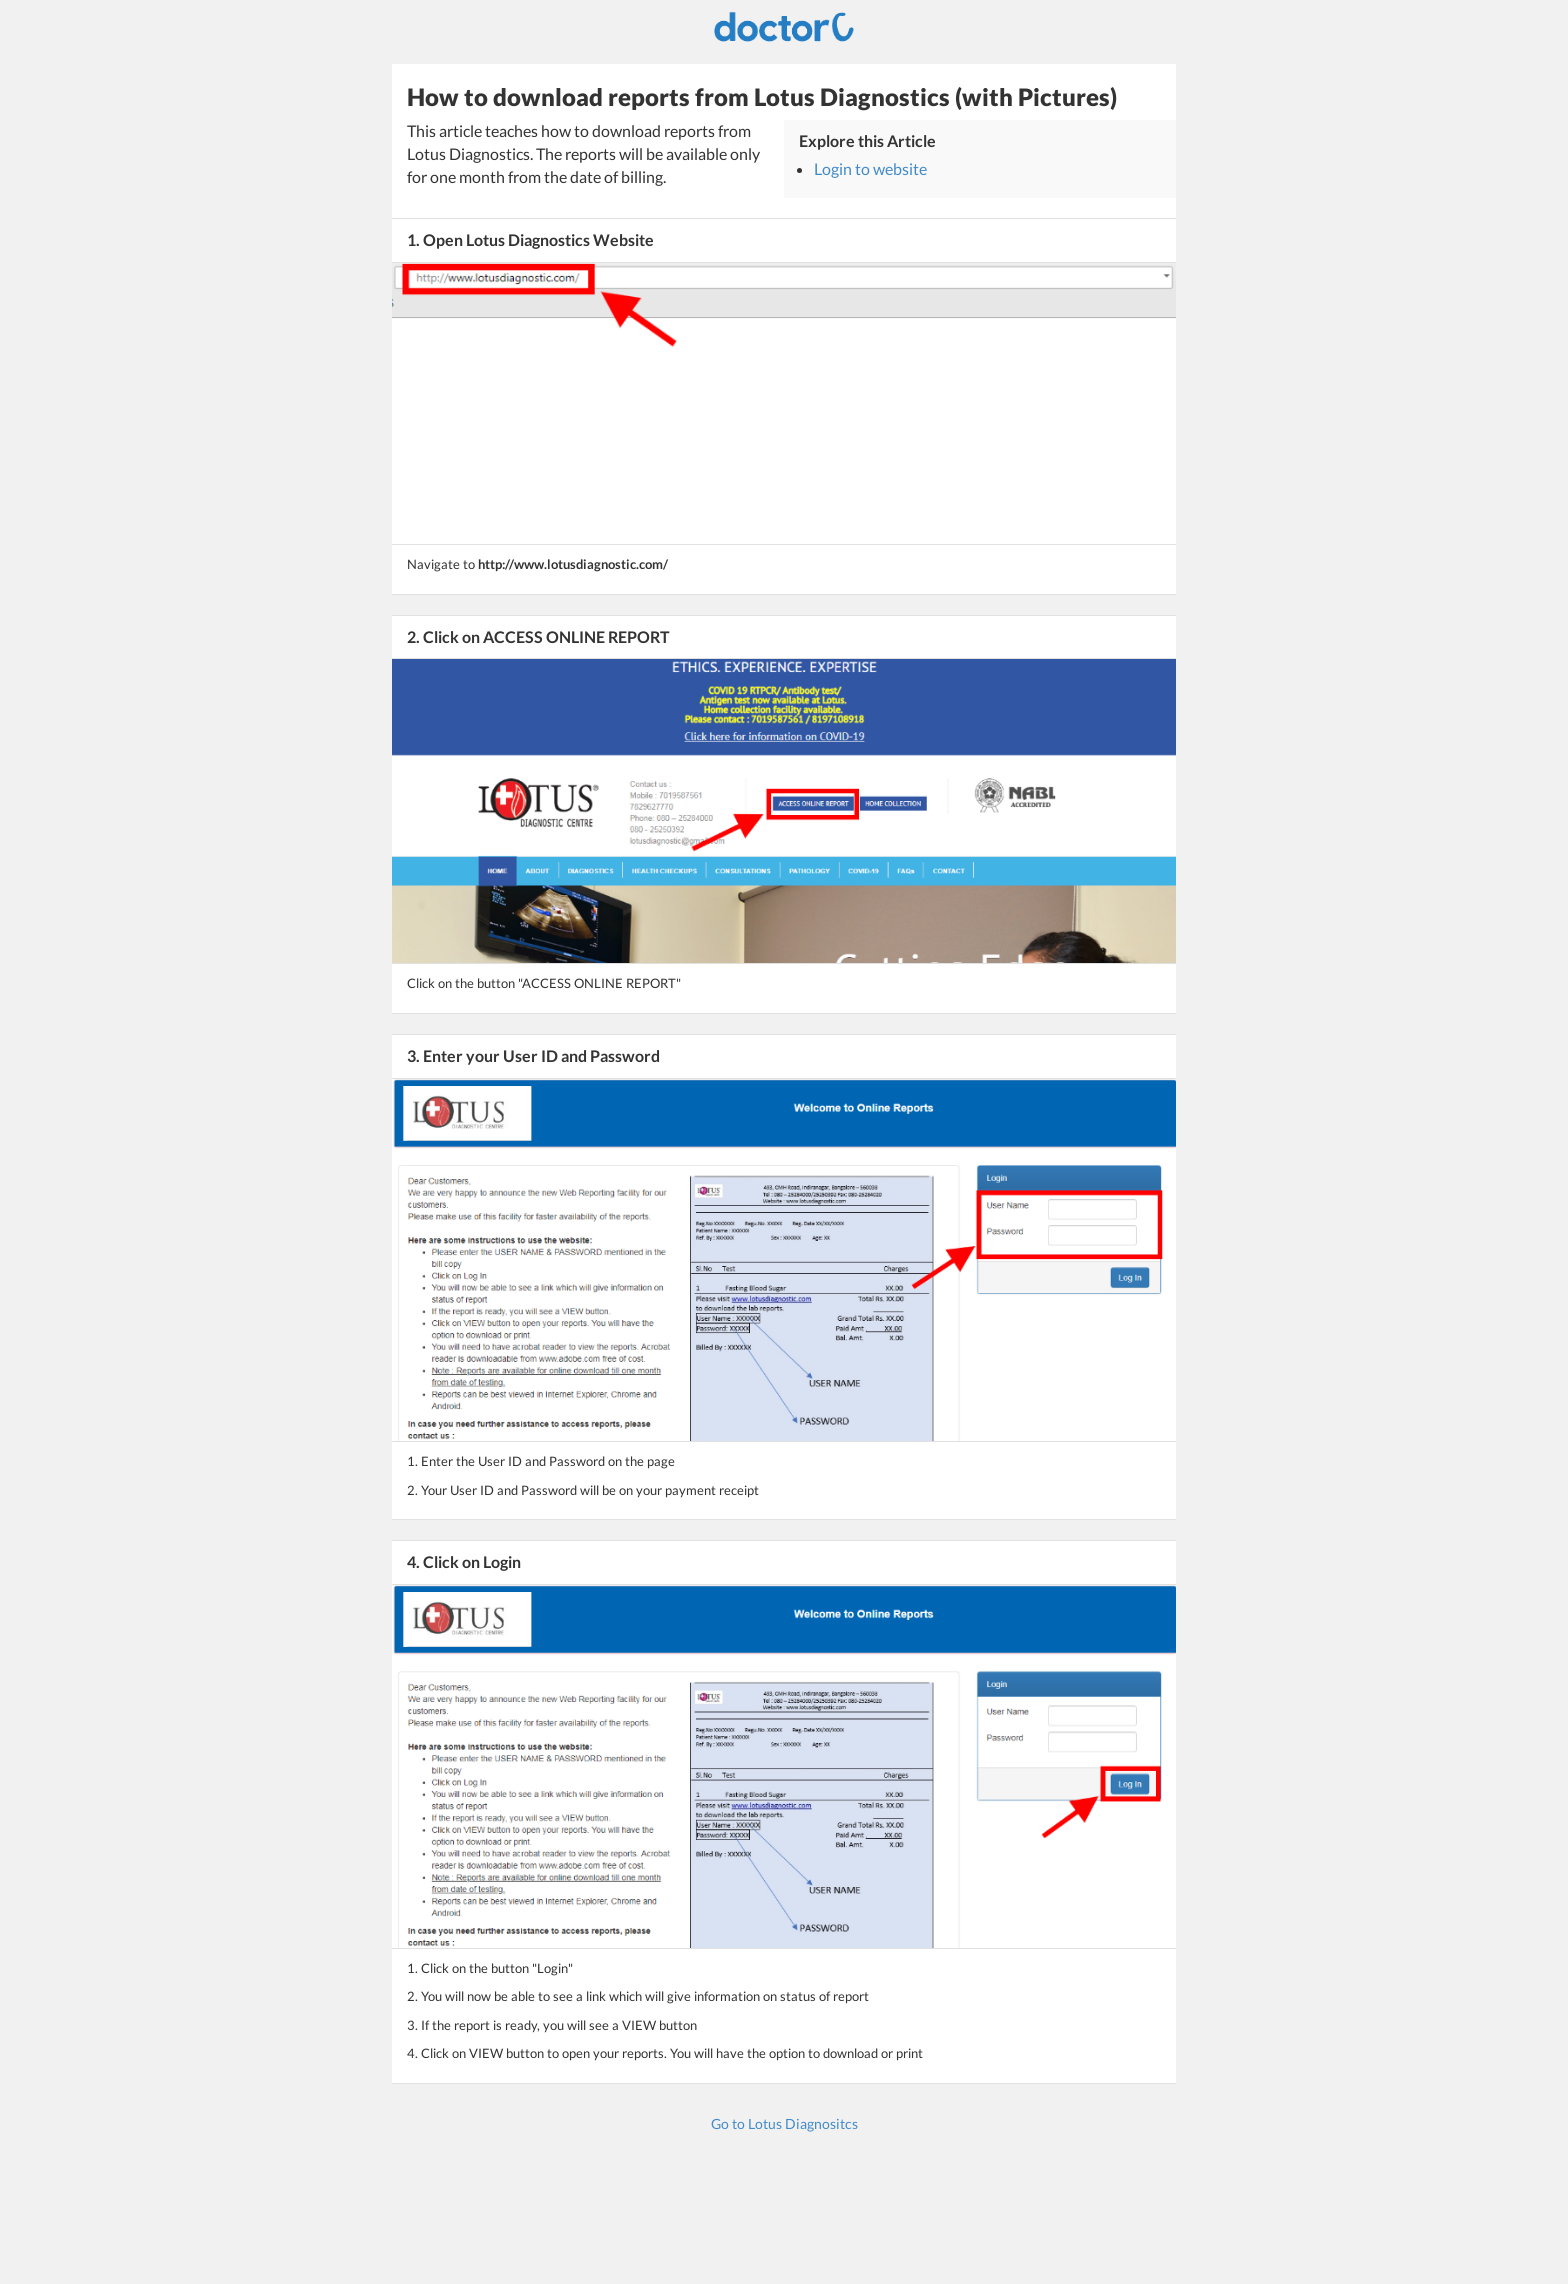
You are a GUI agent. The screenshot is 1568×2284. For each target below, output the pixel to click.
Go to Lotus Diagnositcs (784, 2123)
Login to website (870, 168)
